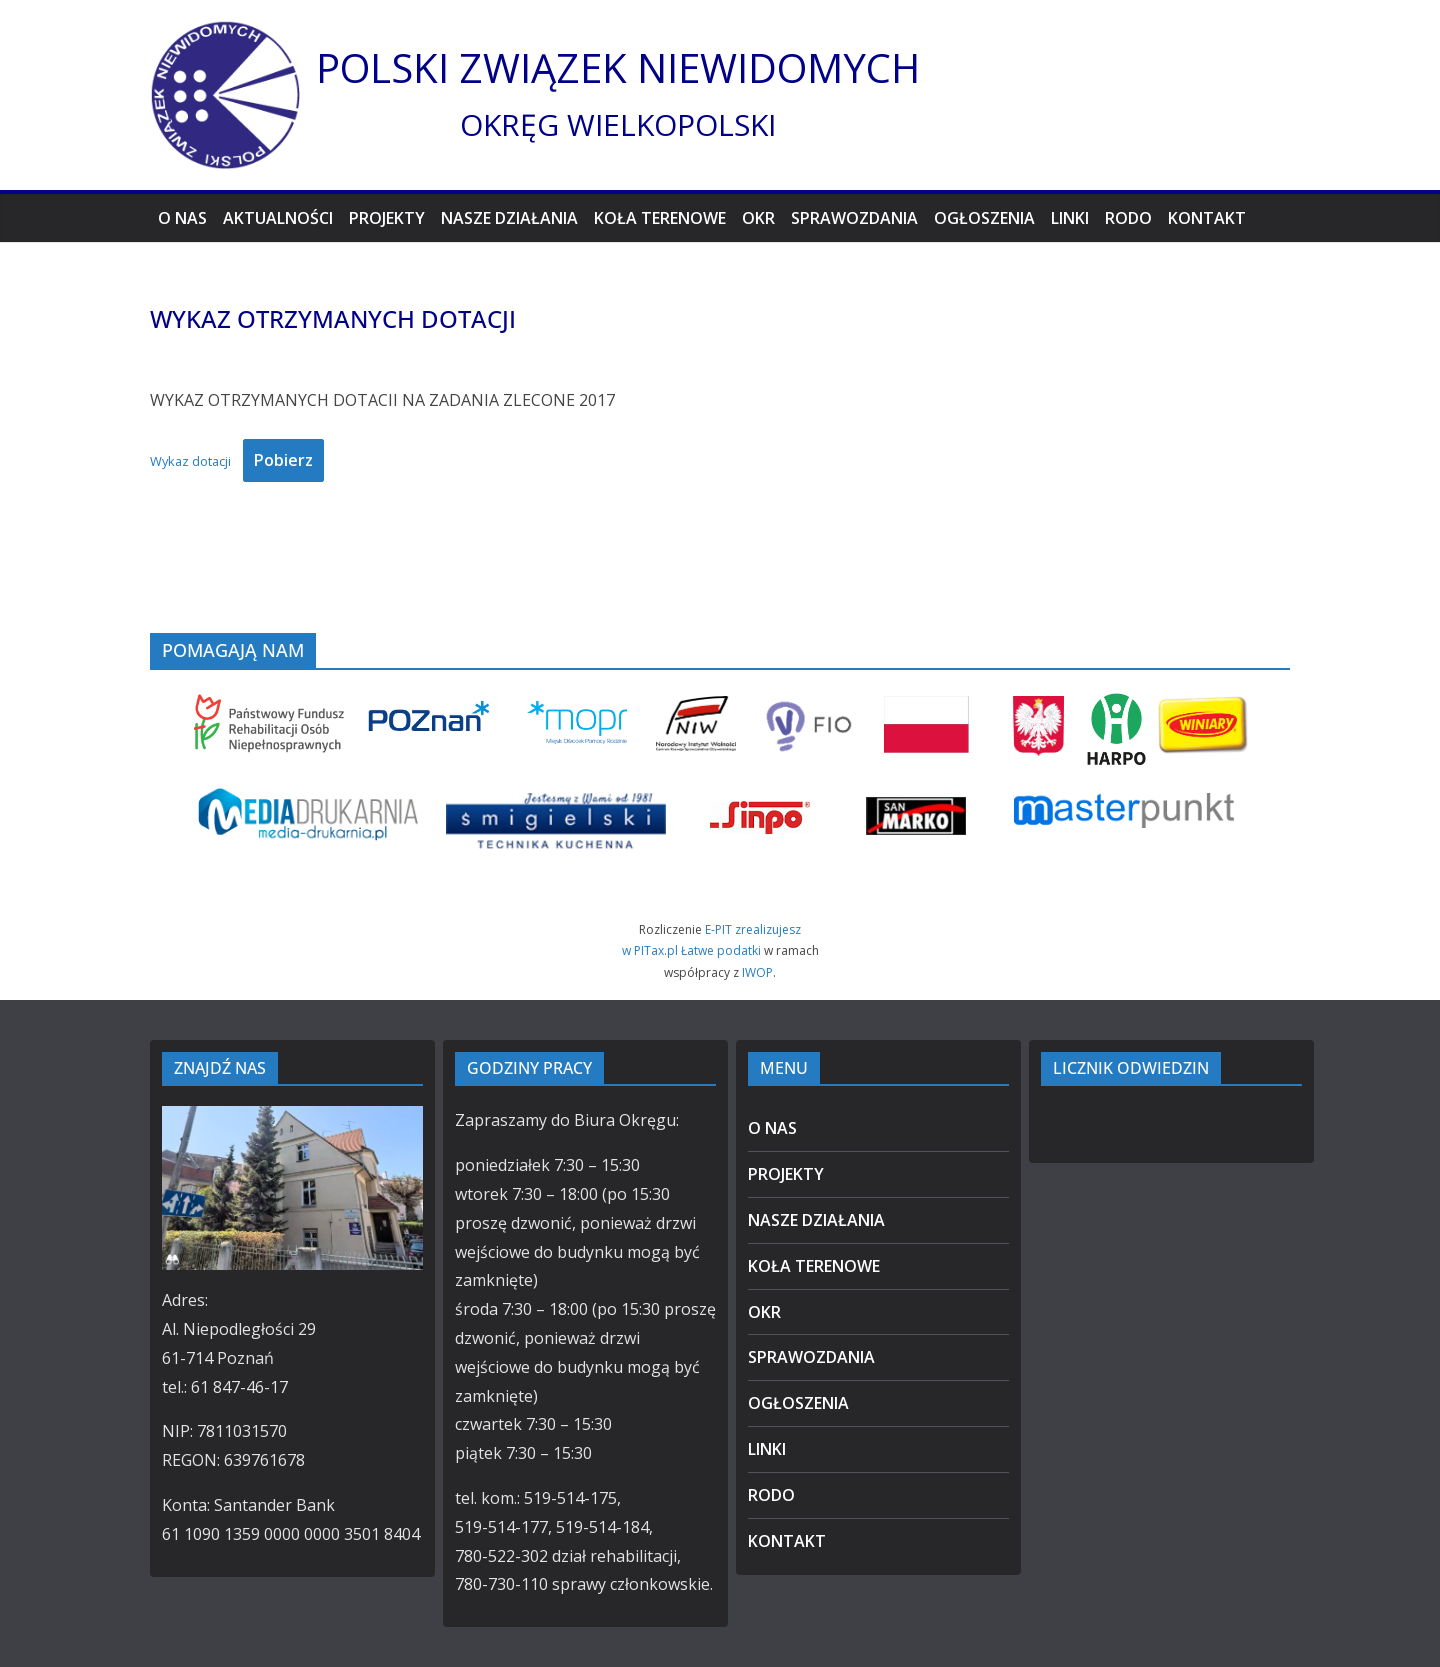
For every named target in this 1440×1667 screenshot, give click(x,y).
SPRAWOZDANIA (854, 218)
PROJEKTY (387, 218)
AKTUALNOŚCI (278, 218)
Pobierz (283, 460)
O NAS (182, 218)
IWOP (757, 972)
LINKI (1070, 218)
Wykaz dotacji (190, 461)
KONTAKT (1207, 218)
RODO (1128, 218)
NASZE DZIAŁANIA (509, 218)
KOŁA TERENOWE (660, 218)
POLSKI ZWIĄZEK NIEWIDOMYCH (618, 67)
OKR (758, 218)
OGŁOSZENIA (984, 218)
